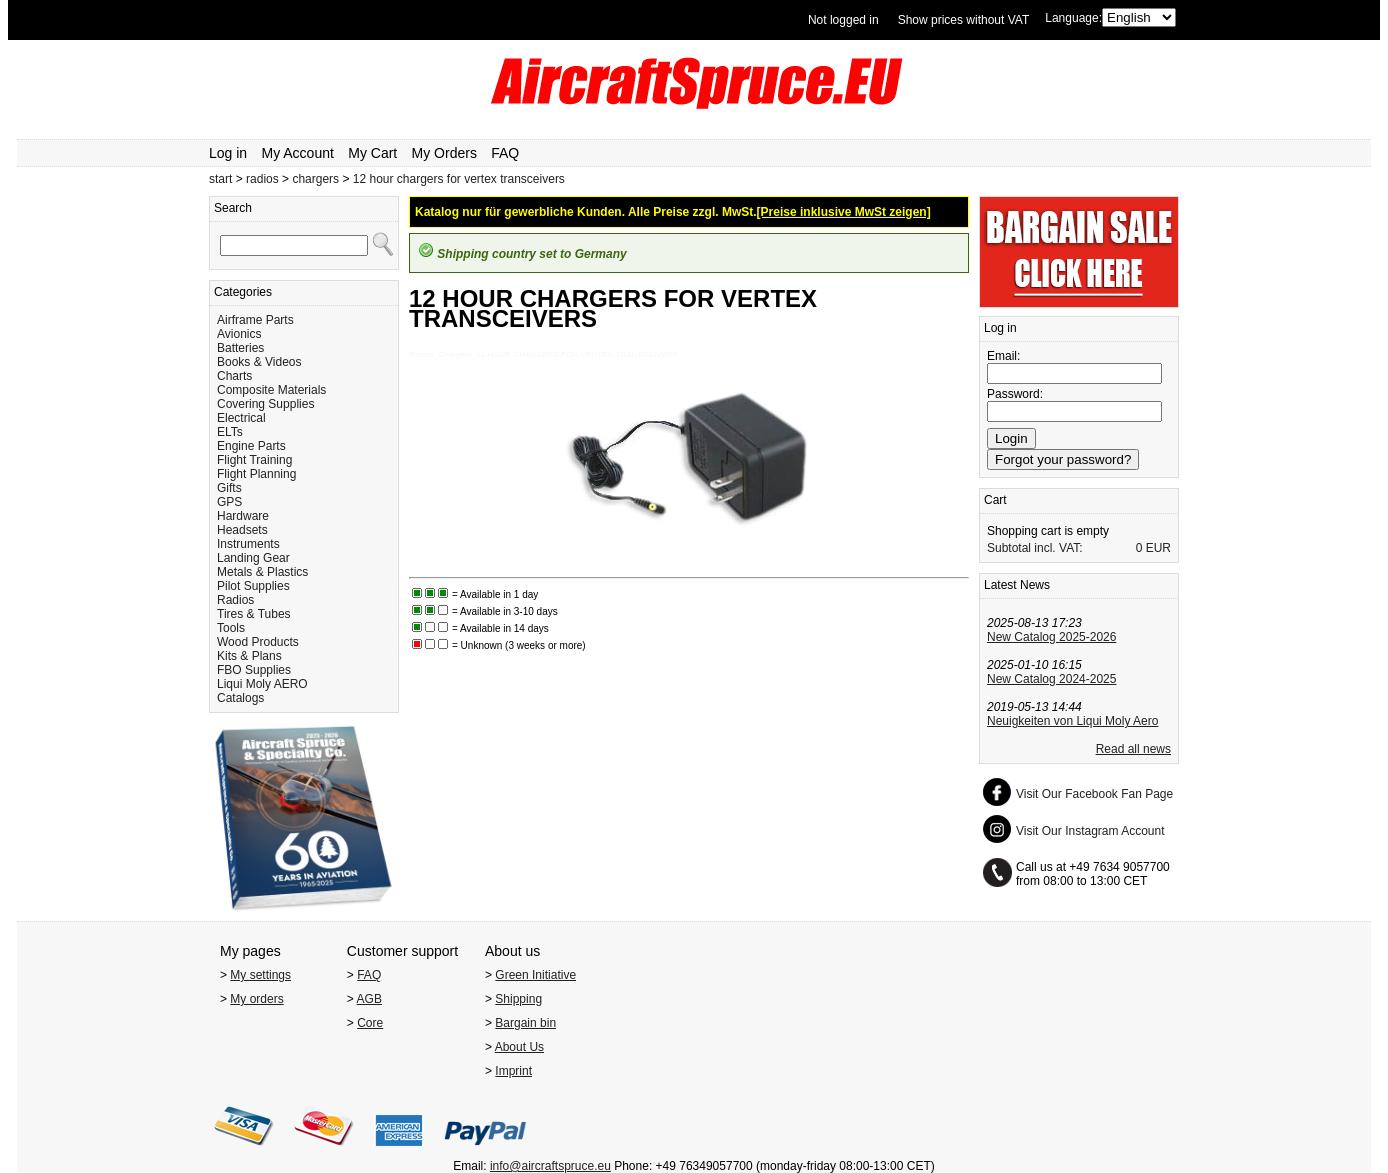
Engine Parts (251, 446)
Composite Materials (271, 390)
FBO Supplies (254, 670)
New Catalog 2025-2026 (1051, 637)
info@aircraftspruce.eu (550, 1166)
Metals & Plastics (262, 572)
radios (262, 179)
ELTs (230, 432)
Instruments (248, 544)
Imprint (513, 1071)
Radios (235, 600)
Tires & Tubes (254, 614)
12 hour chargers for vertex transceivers (459, 179)
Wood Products (258, 642)
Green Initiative (535, 975)
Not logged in (843, 20)
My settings (260, 975)
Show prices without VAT (964, 20)
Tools (231, 628)
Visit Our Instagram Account (1090, 831)
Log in (228, 153)
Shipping (518, 999)
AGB (369, 999)
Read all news (1133, 749)
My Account (298, 153)
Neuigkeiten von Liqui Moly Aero (1072, 721)
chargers (315, 179)
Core (370, 1023)
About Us (519, 1047)
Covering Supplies (265, 404)
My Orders (444, 153)
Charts (234, 376)
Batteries (240, 348)
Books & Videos (259, 362)
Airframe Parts (255, 320)
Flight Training (254, 460)
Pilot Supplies (253, 586)
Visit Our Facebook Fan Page (1094, 794)
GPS (229, 502)
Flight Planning (256, 474)
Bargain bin (525, 1023)
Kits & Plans (249, 656)
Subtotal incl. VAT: (1035, 548)
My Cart (372, 153)
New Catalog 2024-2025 (1051, 679)
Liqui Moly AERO (262, 684)
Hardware (243, 516)
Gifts (229, 488)
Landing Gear (253, 558)
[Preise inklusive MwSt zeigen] (844, 212)
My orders (256, 999)
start (220, 179)
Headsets (242, 530)
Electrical (241, 418)
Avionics (239, 334)
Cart (995, 500)
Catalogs (240, 698)
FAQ (505, 153)
